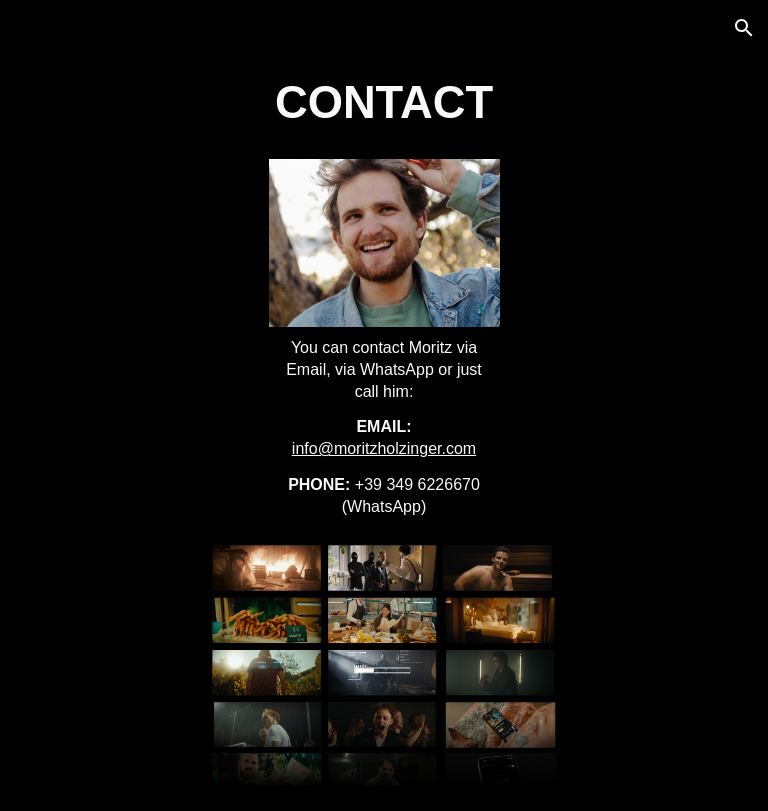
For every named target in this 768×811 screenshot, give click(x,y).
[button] (744, 28)
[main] (384, 103)
